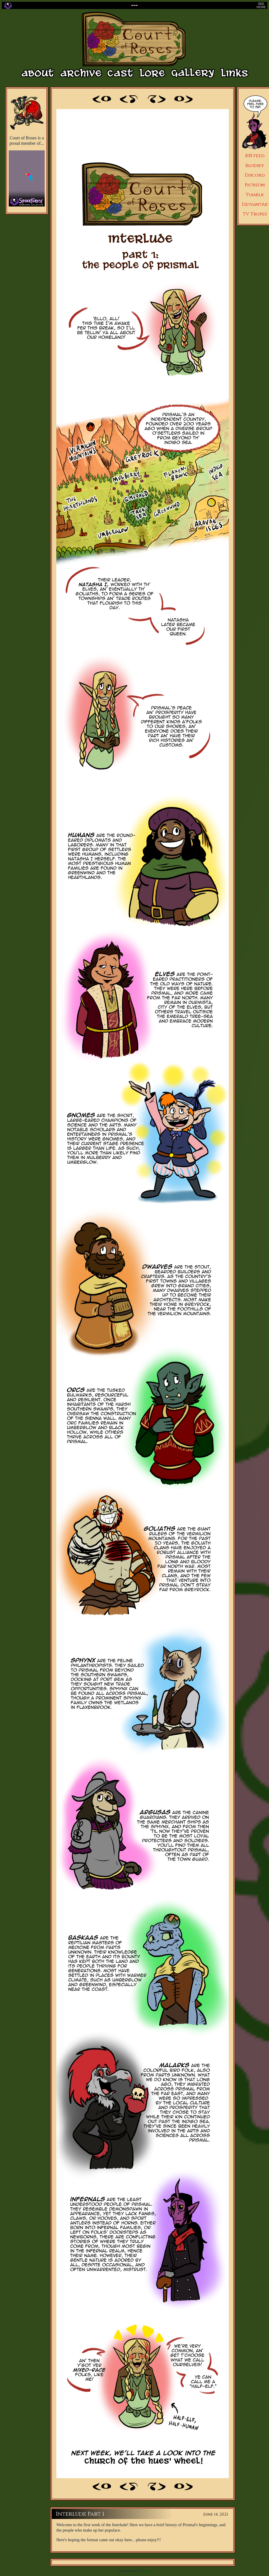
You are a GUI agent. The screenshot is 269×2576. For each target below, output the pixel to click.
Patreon (255, 185)
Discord (255, 175)
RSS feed (255, 156)
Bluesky (254, 166)
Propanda (145, 2571)
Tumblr (255, 195)
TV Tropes (255, 214)
